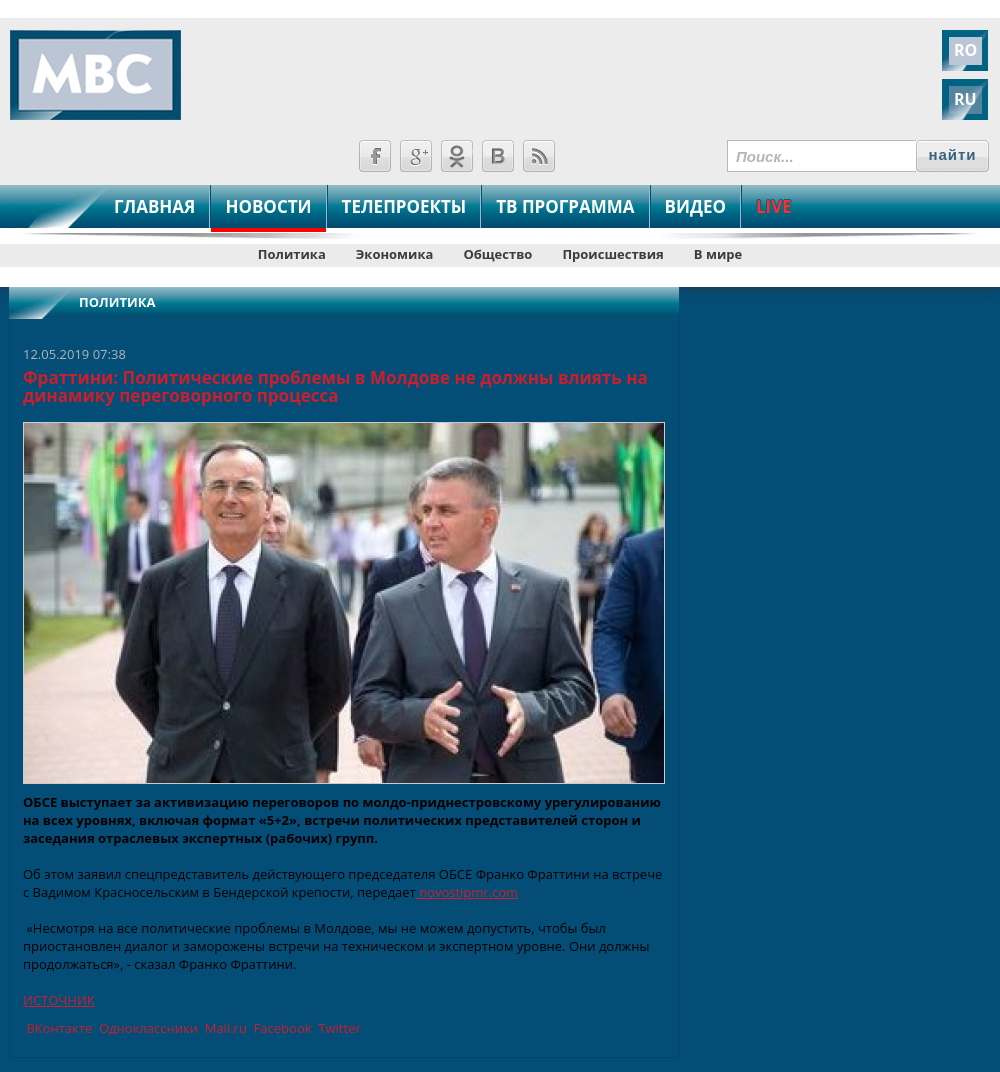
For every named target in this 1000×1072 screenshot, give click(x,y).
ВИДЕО (695, 206)
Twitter (338, 1028)
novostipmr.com (467, 892)
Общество (497, 254)
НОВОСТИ (268, 206)
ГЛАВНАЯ (154, 206)
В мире (718, 254)
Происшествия (612, 254)
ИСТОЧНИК (59, 1000)
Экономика (395, 254)
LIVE (774, 206)
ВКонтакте (57, 1028)
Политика (292, 254)
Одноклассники (147, 1028)
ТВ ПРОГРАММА (565, 206)
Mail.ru (224, 1028)
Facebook (280, 1028)
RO (965, 50)
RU (965, 99)
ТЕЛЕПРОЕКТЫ (404, 206)
